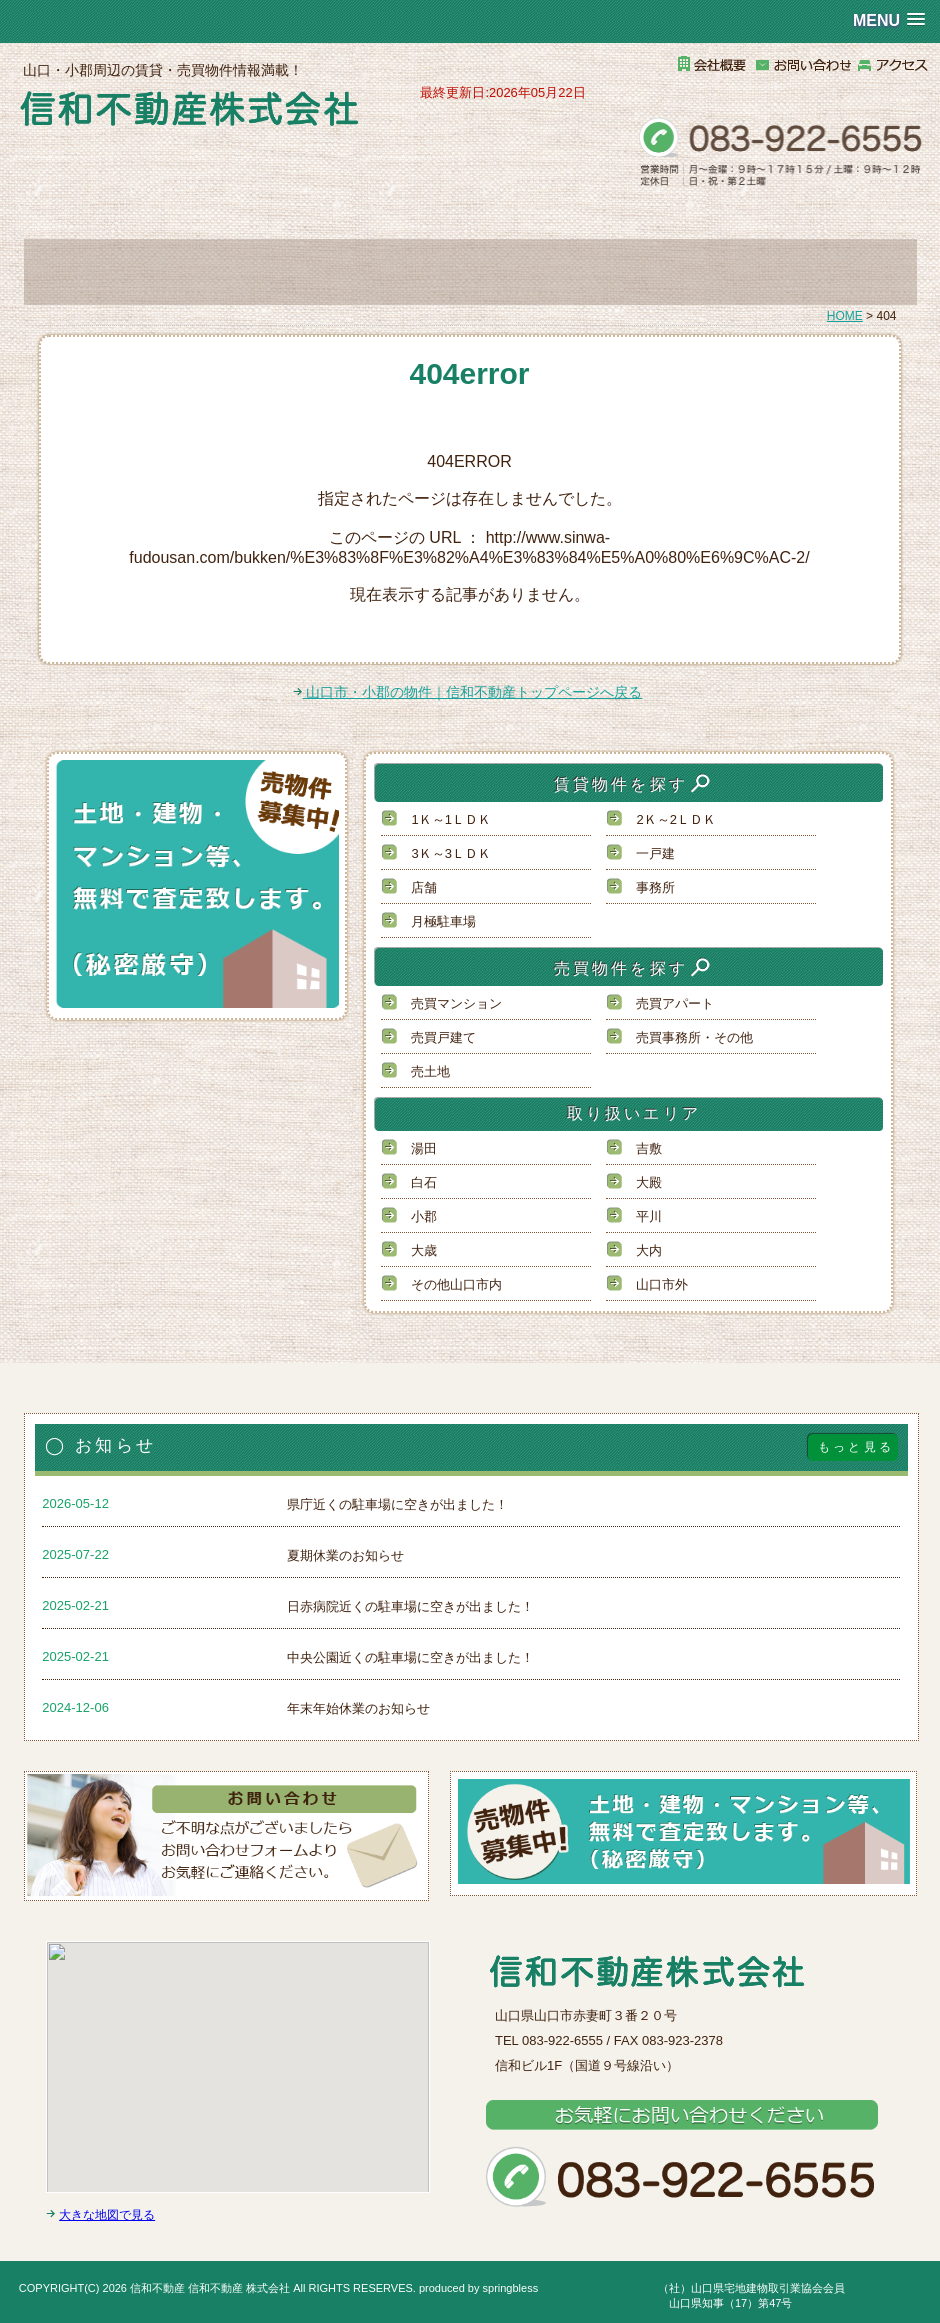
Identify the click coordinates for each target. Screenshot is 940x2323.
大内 (649, 1250)
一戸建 (655, 853)
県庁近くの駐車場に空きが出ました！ (397, 1504)
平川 (649, 1216)
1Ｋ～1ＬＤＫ (450, 819)
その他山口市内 (456, 1284)
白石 (424, 1182)
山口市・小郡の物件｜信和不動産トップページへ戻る (468, 692)
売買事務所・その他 (694, 1037)
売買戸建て (443, 1037)
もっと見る (856, 1447)
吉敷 (649, 1148)
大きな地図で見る (107, 2215)
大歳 (424, 1250)
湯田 (424, 1148)
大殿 (649, 1182)
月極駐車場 (443, 921)
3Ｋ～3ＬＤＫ (450, 853)
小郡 (424, 1216)
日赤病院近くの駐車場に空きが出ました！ (410, 1606)
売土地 (430, 1071)
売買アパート (675, 1003)
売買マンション (456, 1003)
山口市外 (662, 1284)
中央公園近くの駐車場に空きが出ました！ (410, 1657)
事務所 (655, 887)
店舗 (424, 887)
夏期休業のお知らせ (345, 1555)
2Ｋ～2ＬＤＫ (675, 819)
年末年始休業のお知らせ (358, 1708)
